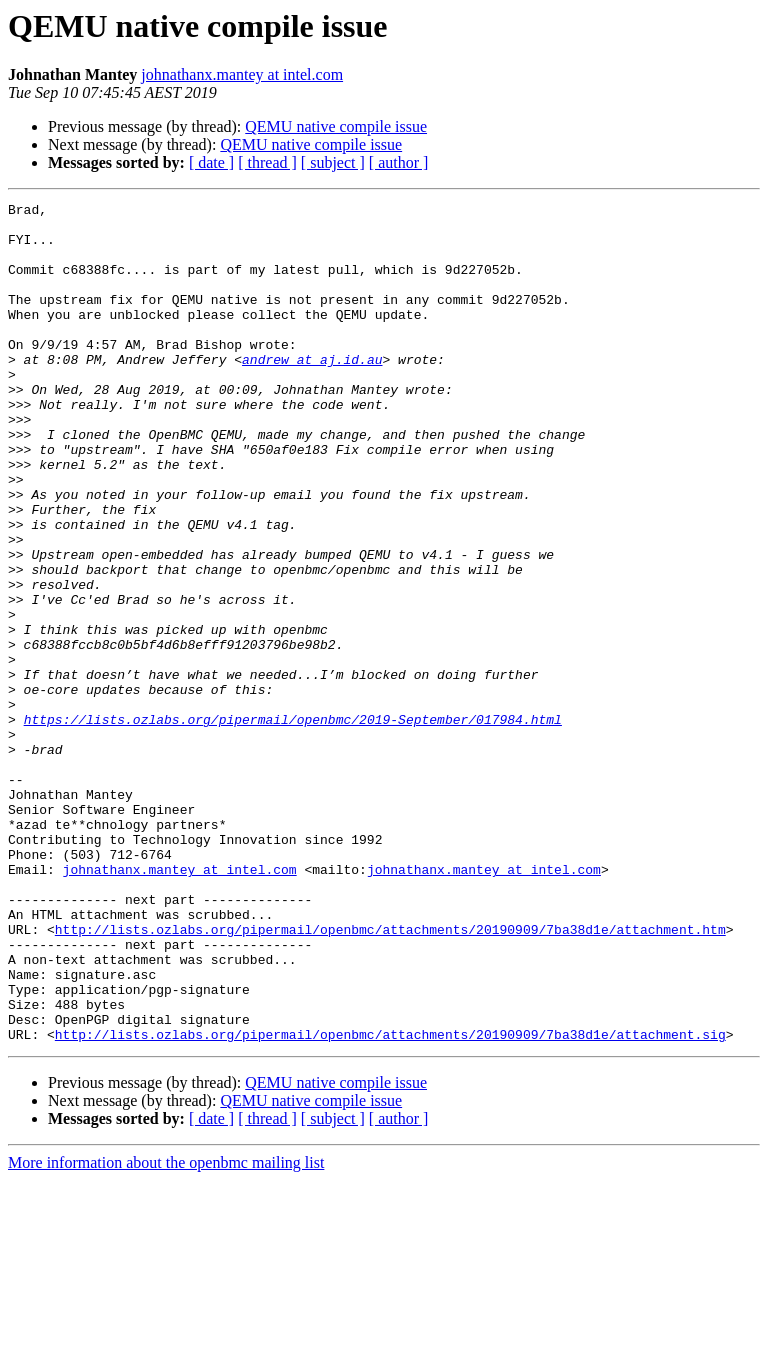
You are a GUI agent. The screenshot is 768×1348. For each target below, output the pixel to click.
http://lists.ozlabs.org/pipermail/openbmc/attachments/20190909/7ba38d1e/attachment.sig (390, 1202)
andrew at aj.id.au (312, 392)
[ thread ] (267, 162)
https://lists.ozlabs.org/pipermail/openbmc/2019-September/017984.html (293, 824)
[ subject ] (333, 162)
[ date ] (211, 162)
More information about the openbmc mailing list (166, 1330)
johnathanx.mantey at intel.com (242, 74)
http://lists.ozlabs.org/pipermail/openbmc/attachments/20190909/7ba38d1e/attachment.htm (390, 1076)
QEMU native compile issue (336, 126)
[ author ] (399, 162)
